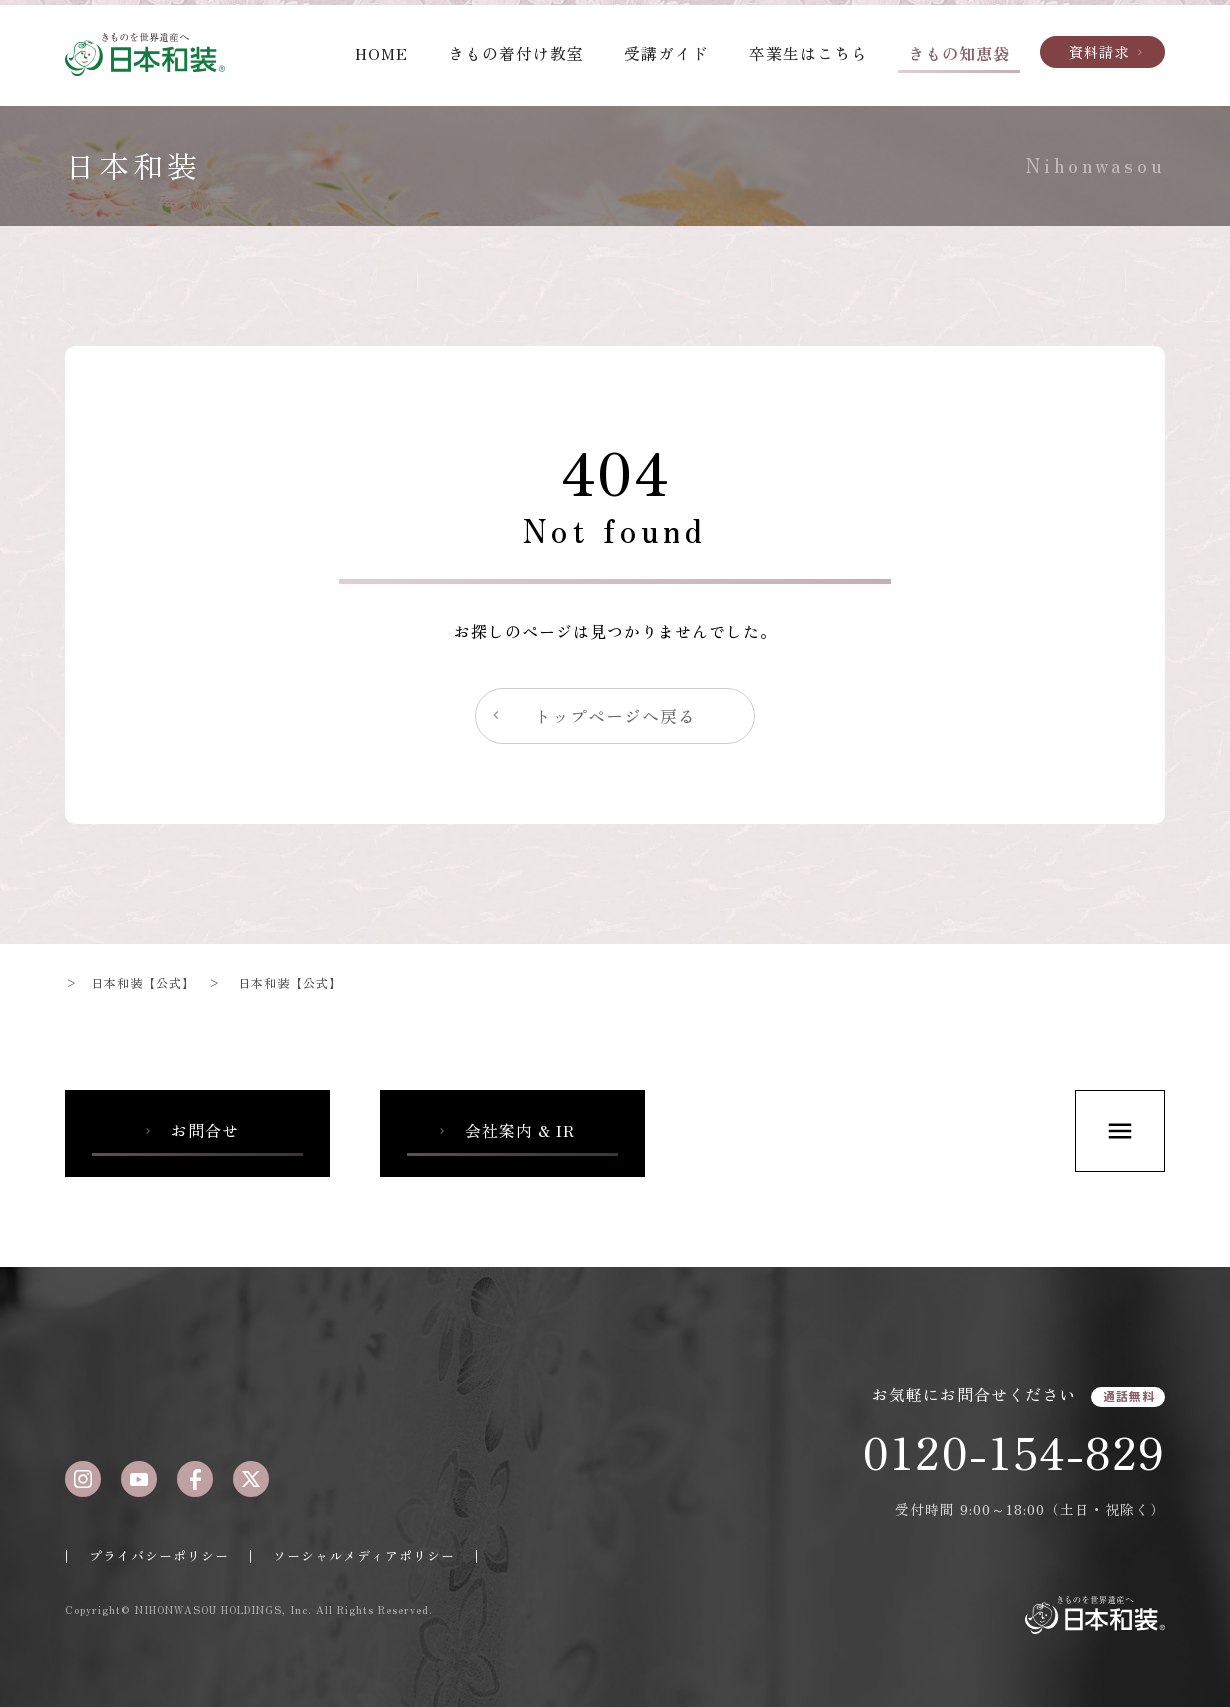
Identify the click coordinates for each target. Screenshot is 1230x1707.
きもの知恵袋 (959, 53)
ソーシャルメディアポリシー (364, 1555)
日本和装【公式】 (143, 982)
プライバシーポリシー (159, 1555)
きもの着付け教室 (516, 53)
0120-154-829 (1013, 1451)
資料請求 (1107, 51)
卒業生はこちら (808, 53)
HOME (381, 53)
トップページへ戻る (592, 716)
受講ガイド (666, 53)
